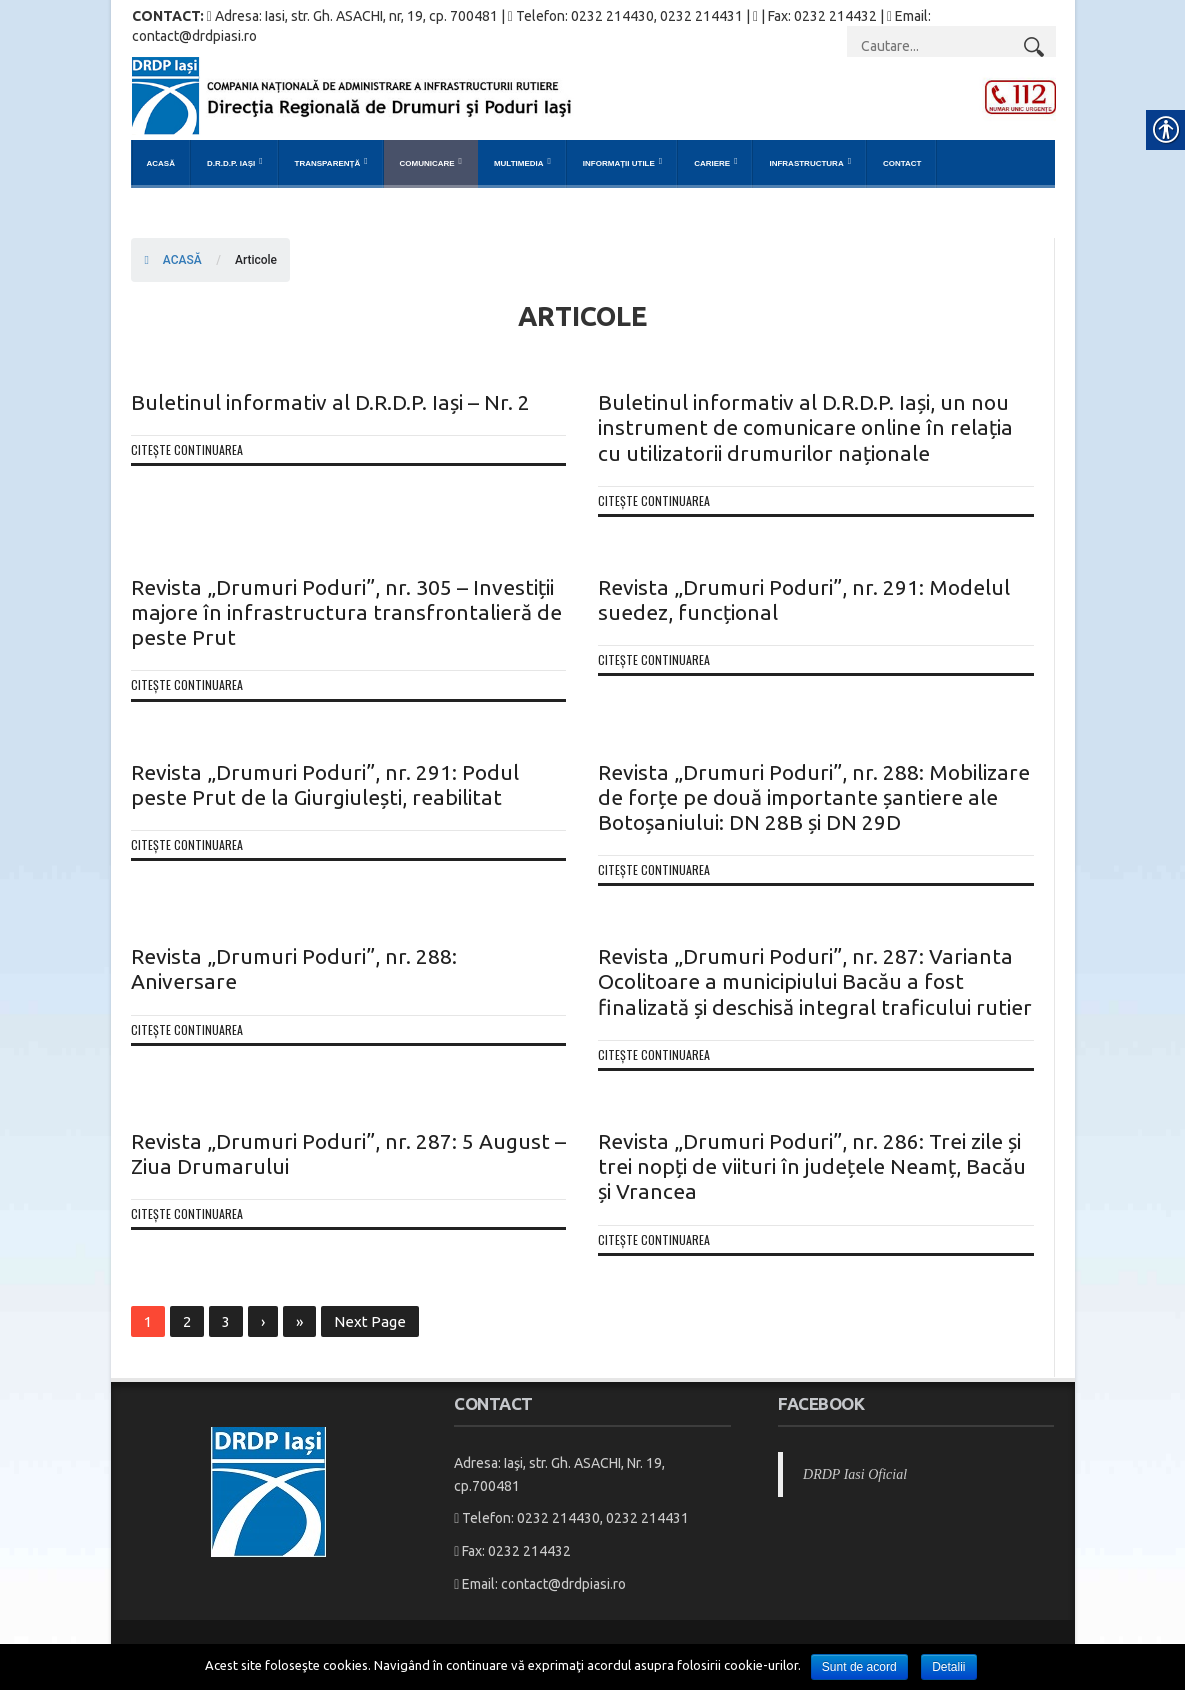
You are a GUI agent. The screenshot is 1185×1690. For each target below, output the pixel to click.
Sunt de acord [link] (859, 1667)
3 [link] (226, 1321)
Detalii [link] (948, 1667)
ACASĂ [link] (173, 260)
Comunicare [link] (427, 163)
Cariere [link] (712, 163)
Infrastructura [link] (806, 163)
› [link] (263, 1321)
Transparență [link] (328, 163)
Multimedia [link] (519, 163)
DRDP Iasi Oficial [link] (855, 1474)
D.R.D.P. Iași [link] (231, 163)
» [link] (299, 1321)
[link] (594, 95)
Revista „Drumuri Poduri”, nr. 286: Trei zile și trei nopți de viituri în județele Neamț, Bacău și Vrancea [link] (812, 1166)
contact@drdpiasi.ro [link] (563, 1584)
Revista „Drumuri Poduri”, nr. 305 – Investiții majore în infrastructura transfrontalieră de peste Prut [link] (346, 612)
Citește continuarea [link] (187, 449)
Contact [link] (902, 163)
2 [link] (187, 1321)
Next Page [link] (370, 1321)
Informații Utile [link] (619, 163)
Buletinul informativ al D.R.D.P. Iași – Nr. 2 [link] (330, 402)
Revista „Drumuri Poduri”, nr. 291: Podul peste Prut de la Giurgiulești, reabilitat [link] (325, 784)
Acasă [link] (161, 163)
